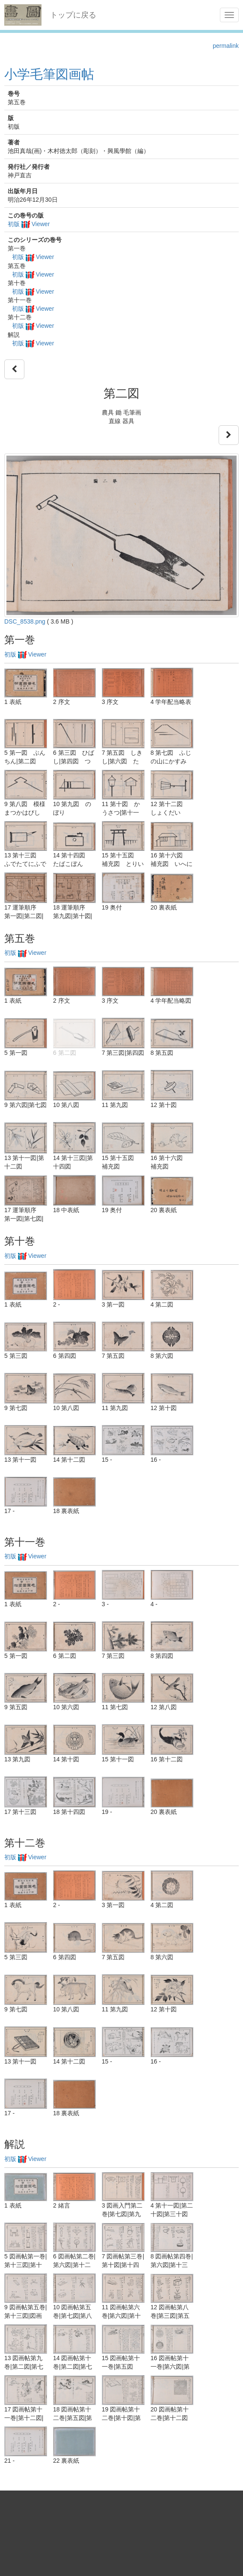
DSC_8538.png (24, 621)
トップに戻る (73, 15)
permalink (226, 45)
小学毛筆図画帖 (49, 74)
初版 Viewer (29, 224)
